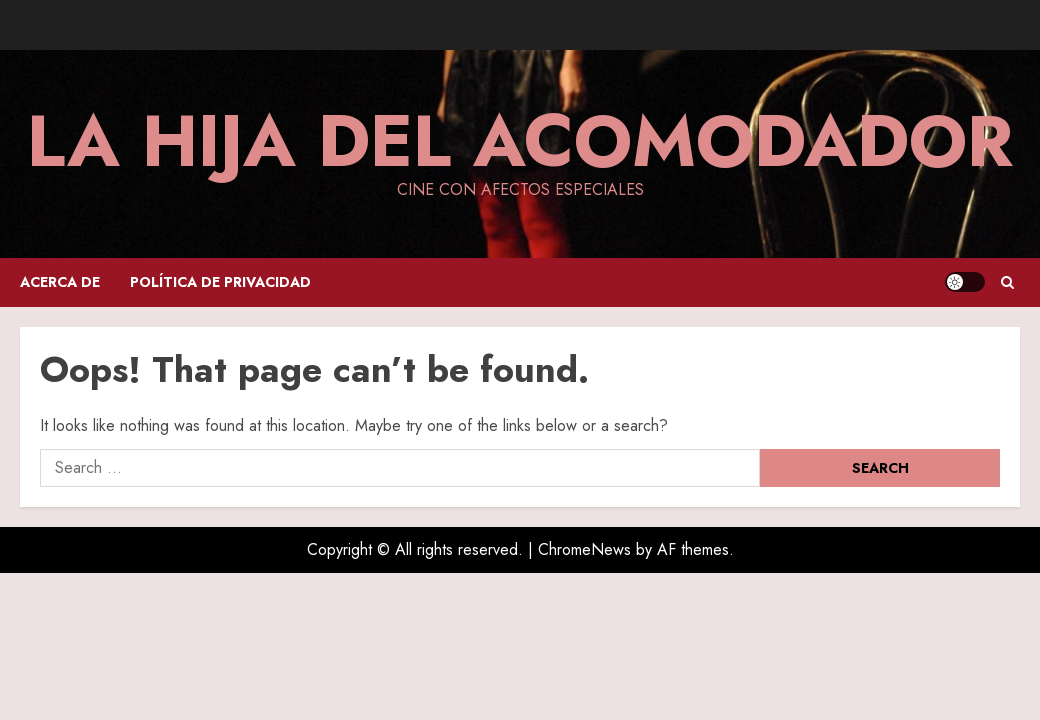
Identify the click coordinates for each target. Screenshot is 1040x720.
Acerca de (60, 282)
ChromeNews (584, 549)
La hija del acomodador (520, 141)
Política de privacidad (220, 282)
